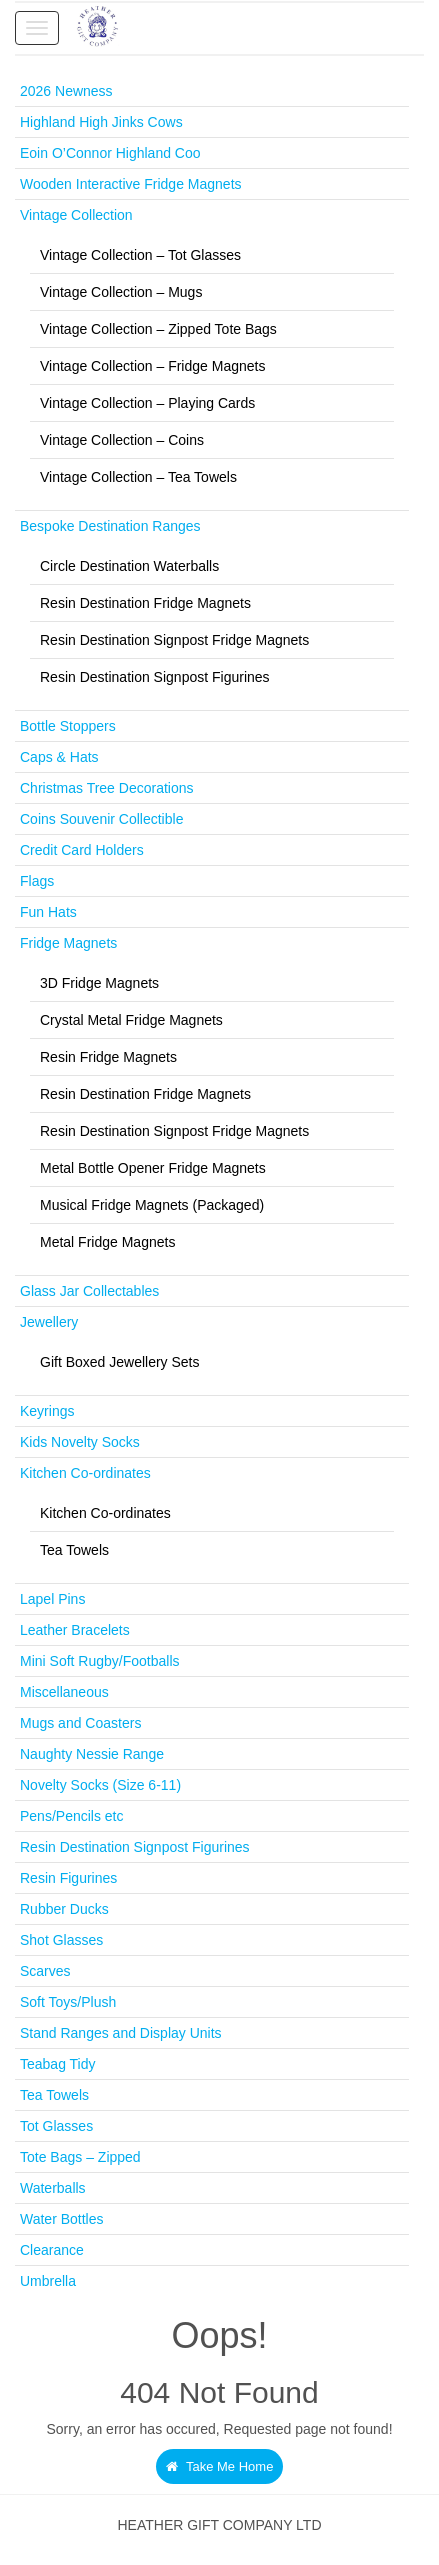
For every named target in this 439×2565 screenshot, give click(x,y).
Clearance (52, 2250)
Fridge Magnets (68, 943)
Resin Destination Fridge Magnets (145, 603)
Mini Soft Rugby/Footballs (100, 1661)
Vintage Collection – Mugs (121, 292)
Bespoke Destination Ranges (110, 526)
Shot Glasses (61, 1940)
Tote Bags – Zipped (80, 2157)
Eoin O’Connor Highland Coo (110, 153)
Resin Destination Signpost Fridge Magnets (174, 640)
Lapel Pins (52, 1599)
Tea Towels (74, 1550)
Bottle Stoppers (68, 726)
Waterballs (53, 2188)
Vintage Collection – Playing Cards (147, 403)
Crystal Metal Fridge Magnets (131, 1020)
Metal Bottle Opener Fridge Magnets (153, 1168)
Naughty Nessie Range (92, 1754)
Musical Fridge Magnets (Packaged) (152, 1205)
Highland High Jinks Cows (101, 122)
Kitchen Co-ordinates (85, 1473)
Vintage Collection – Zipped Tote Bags (158, 329)
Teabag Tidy (58, 2064)
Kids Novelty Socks (80, 1442)
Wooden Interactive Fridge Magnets (131, 184)
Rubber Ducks (64, 1909)
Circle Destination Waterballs (129, 566)
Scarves (45, 1971)
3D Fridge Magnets (99, 983)
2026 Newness (66, 91)
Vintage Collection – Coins (122, 440)
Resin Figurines (68, 1878)
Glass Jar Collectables (89, 1291)
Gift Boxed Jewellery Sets (120, 1362)
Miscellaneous (64, 1692)
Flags (37, 881)
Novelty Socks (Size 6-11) (100, 1785)
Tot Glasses (56, 2126)
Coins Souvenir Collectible (101, 819)
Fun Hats (48, 912)
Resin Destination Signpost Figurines (155, 677)
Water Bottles (62, 2219)
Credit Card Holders (82, 850)
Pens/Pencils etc (72, 1816)
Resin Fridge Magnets (108, 1057)
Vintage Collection (76, 215)
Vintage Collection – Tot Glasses (140, 255)
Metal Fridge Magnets (107, 1242)
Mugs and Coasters (80, 1723)
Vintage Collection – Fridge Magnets (152, 366)
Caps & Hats (59, 757)
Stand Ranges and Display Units (121, 2033)
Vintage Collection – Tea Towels (138, 477)
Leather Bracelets (75, 1630)
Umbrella (48, 2281)
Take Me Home (220, 2466)
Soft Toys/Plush (68, 2002)
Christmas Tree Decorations (107, 788)
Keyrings (47, 1411)
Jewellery (49, 1322)
